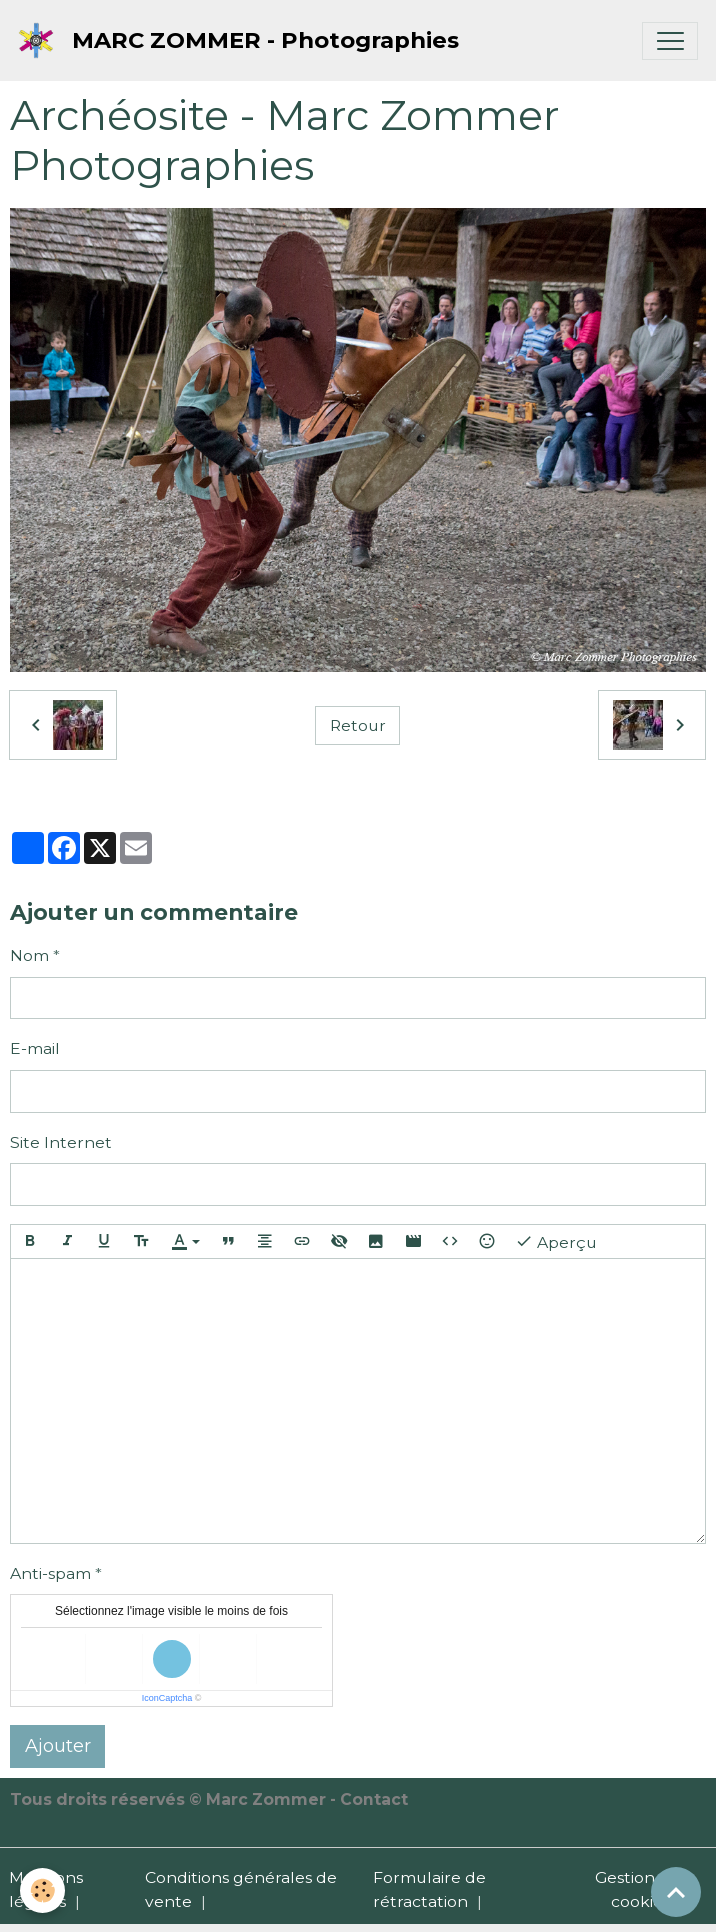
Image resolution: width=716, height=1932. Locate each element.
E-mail (35, 1048)
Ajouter (58, 1746)
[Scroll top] (676, 1892)
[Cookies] (42, 1890)
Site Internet (61, 1142)
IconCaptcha (167, 1698)
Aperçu (556, 1241)
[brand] (243, 40)
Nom (29, 955)
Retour (358, 725)
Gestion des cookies (641, 1889)
